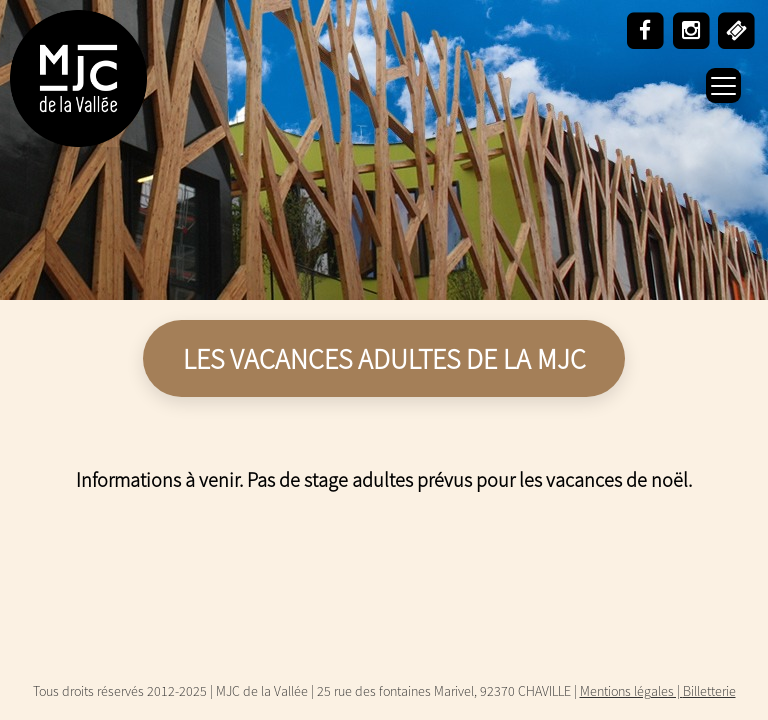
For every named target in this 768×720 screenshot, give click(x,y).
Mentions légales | (631, 691)
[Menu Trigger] (723, 85)
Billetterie (709, 691)
